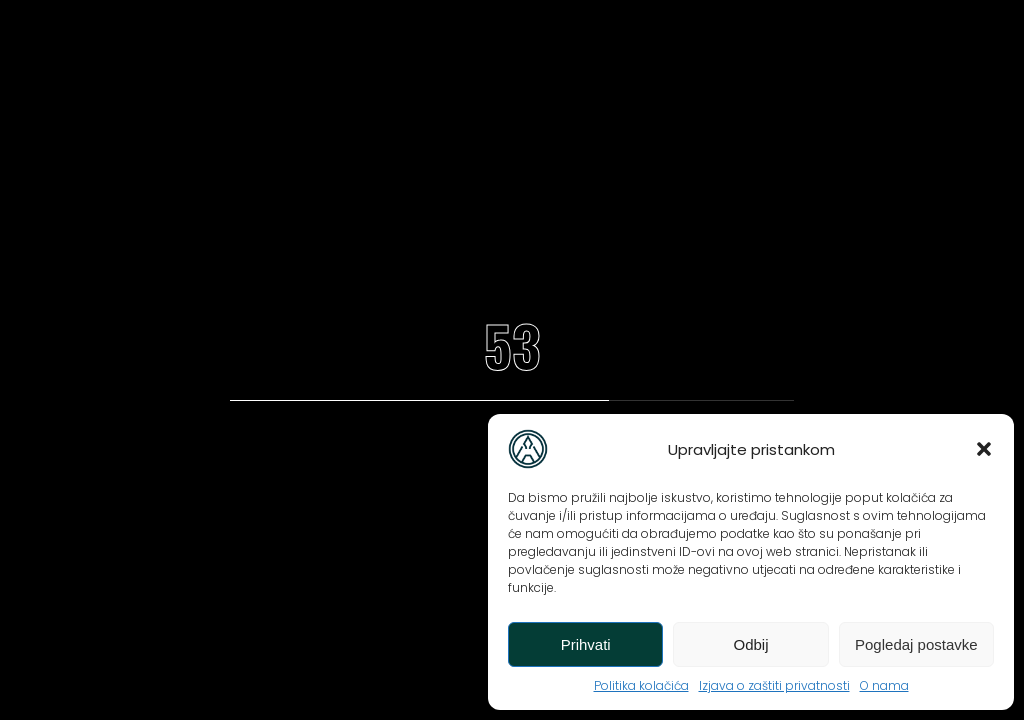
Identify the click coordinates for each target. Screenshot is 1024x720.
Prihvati (586, 644)
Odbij (750, 644)
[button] (984, 449)
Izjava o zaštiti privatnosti (774, 685)
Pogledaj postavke (916, 644)
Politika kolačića (641, 685)
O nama (884, 685)
